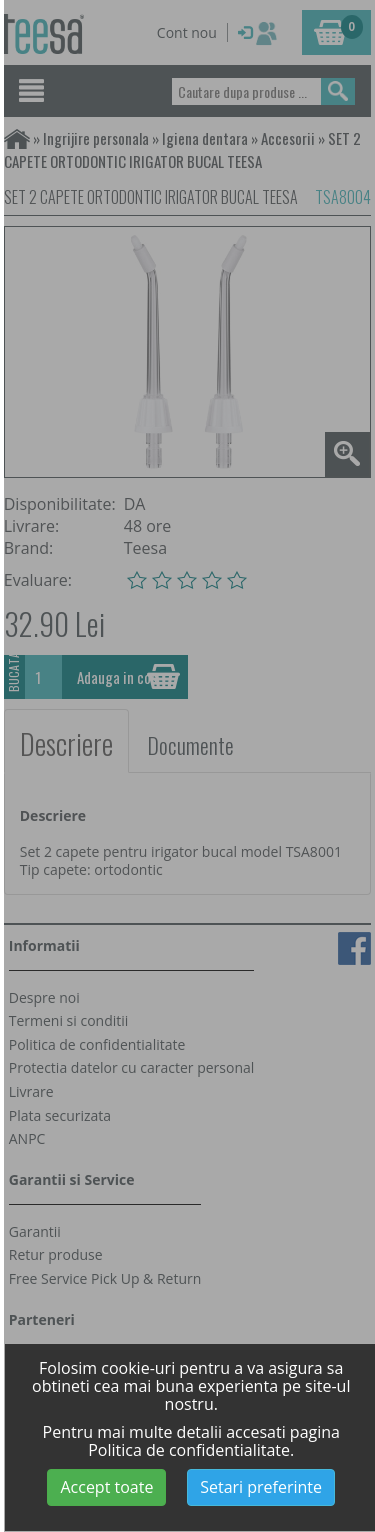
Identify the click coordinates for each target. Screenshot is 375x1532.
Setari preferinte (261, 1487)
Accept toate (106, 1487)
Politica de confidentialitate (189, 1450)
